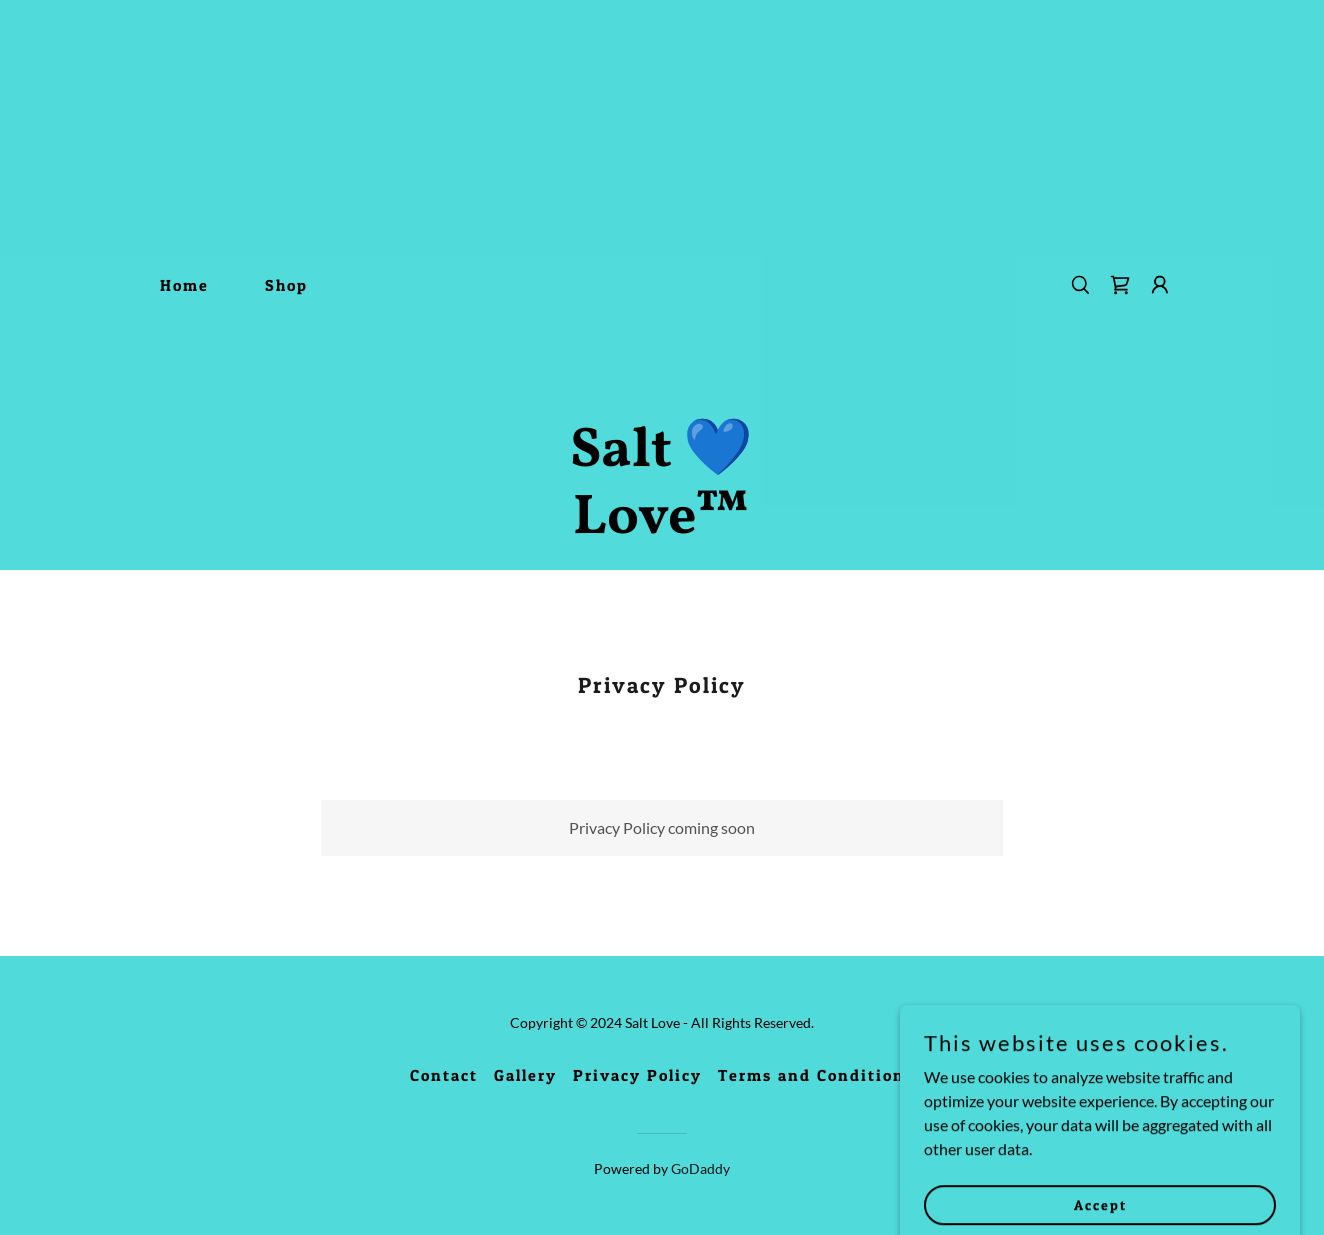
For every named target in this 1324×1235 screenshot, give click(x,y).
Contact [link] (444, 1075)
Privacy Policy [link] (637, 1075)
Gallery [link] (525, 1075)
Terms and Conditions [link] (816, 1075)
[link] (661, 526)
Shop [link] (286, 285)
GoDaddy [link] (700, 1168)
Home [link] (184, 285)
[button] (1160, 285)
